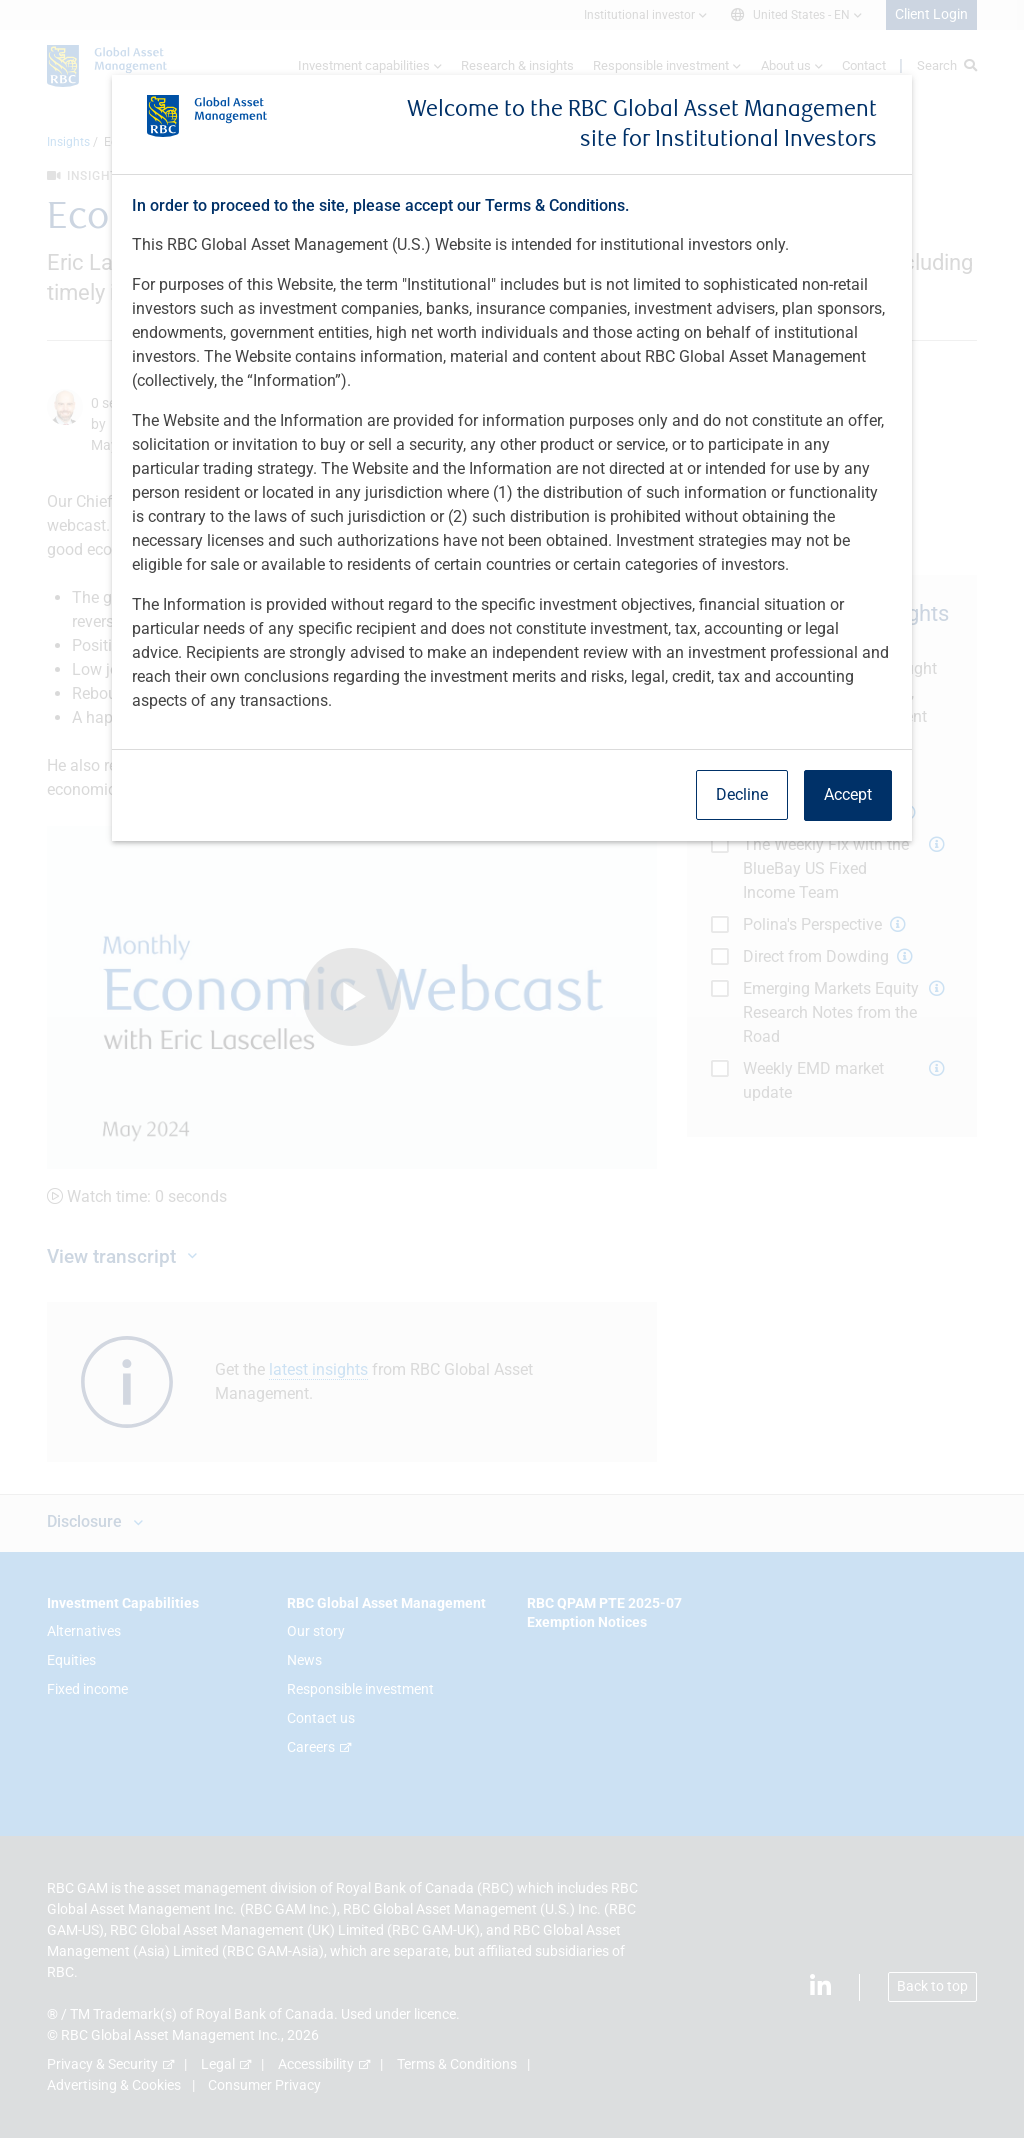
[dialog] (512, 1069)
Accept (848, 794)
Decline (742, 794)
